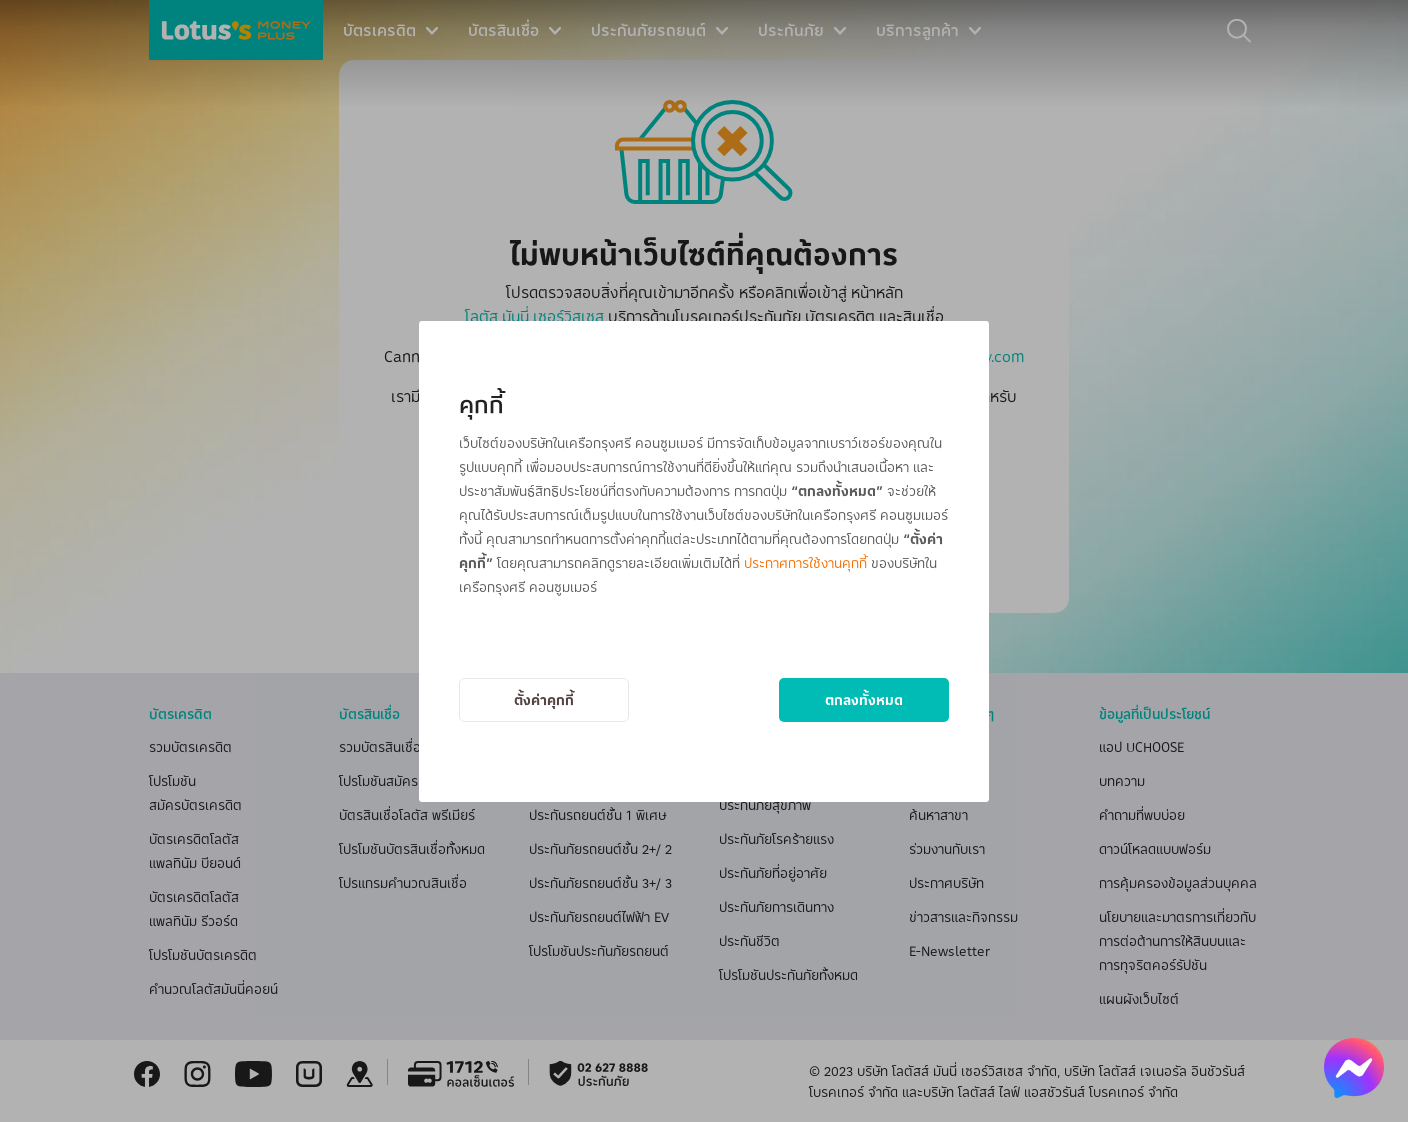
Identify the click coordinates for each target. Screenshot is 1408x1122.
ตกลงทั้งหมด (864, 699)
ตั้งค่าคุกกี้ (544, 699)
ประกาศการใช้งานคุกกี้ (805, 562)
